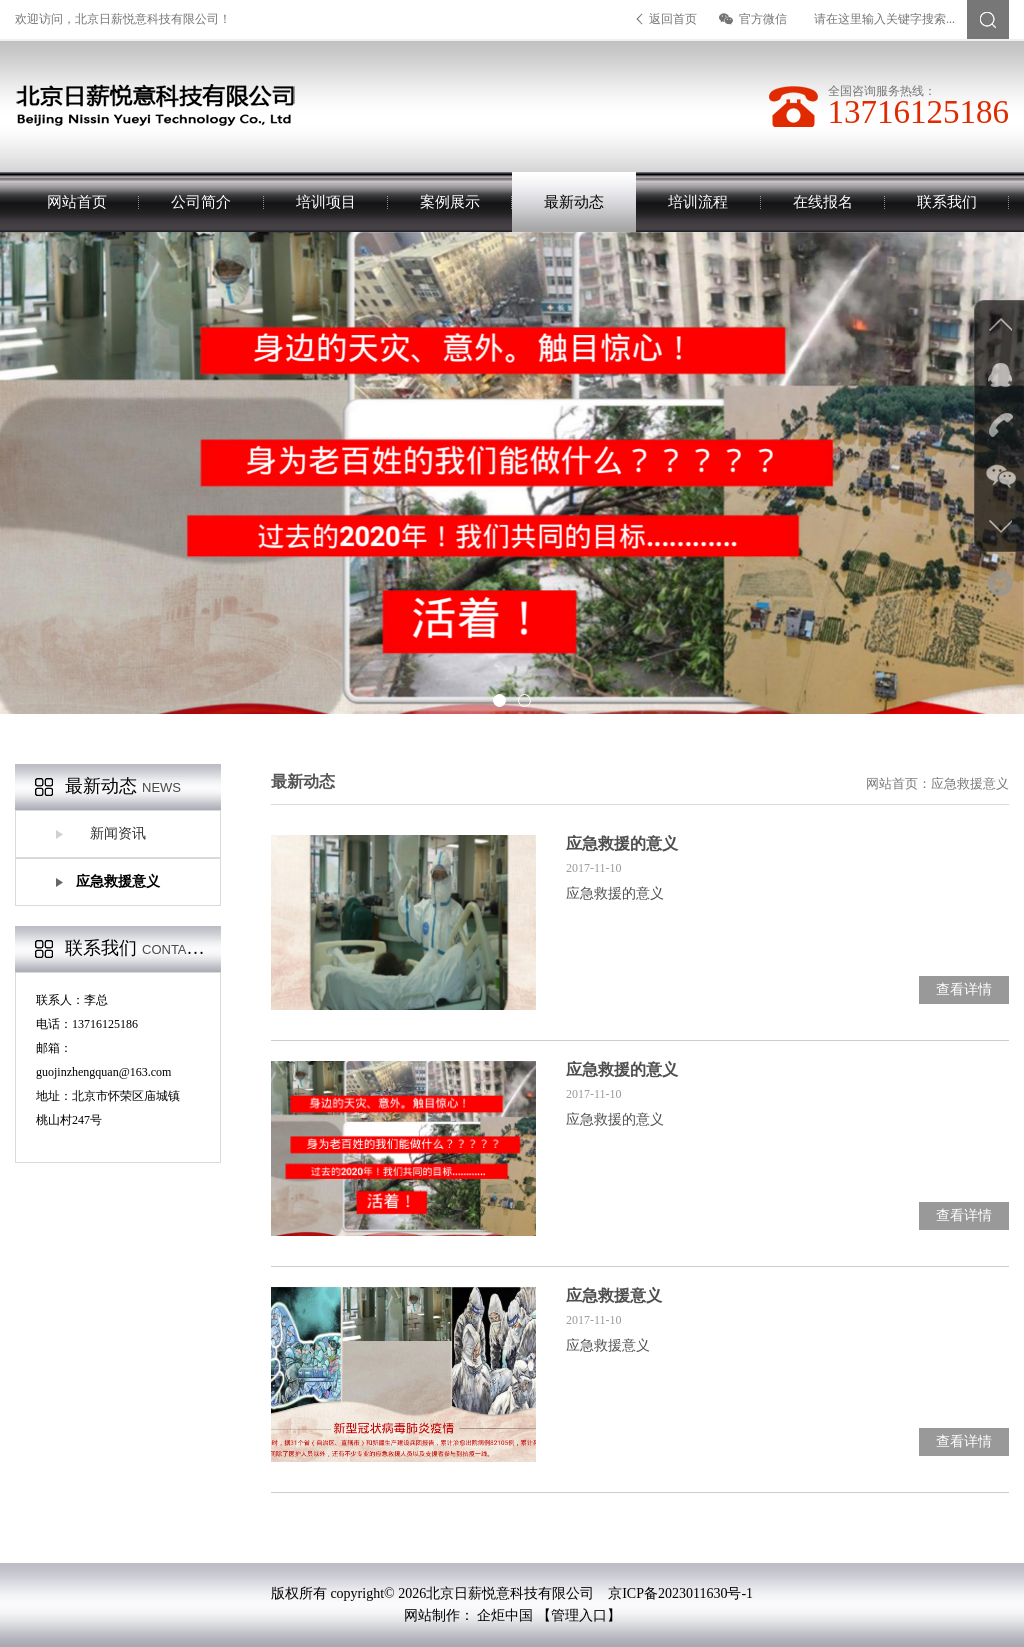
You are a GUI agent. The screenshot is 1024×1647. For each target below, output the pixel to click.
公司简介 (201, 202)
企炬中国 (505, 1615)
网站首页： (898, 783)
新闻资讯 (118, 833)
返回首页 (666, 19)
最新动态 (574, 202)
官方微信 (753, 19)
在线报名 (823, 202)
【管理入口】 (579, 1615)
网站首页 (77, 202)
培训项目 (326, 202)
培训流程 (698, 202)
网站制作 (432, 1615)
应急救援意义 (118, 881)
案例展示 (450, 202)
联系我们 (947, 202)
